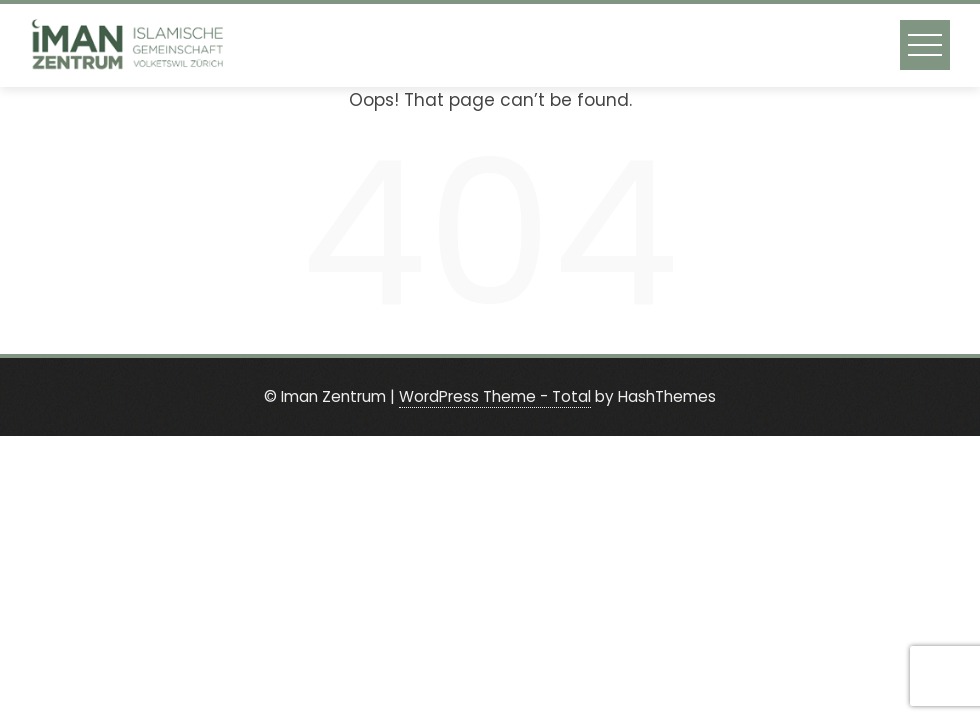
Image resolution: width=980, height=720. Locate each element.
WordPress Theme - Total (495, 396)
